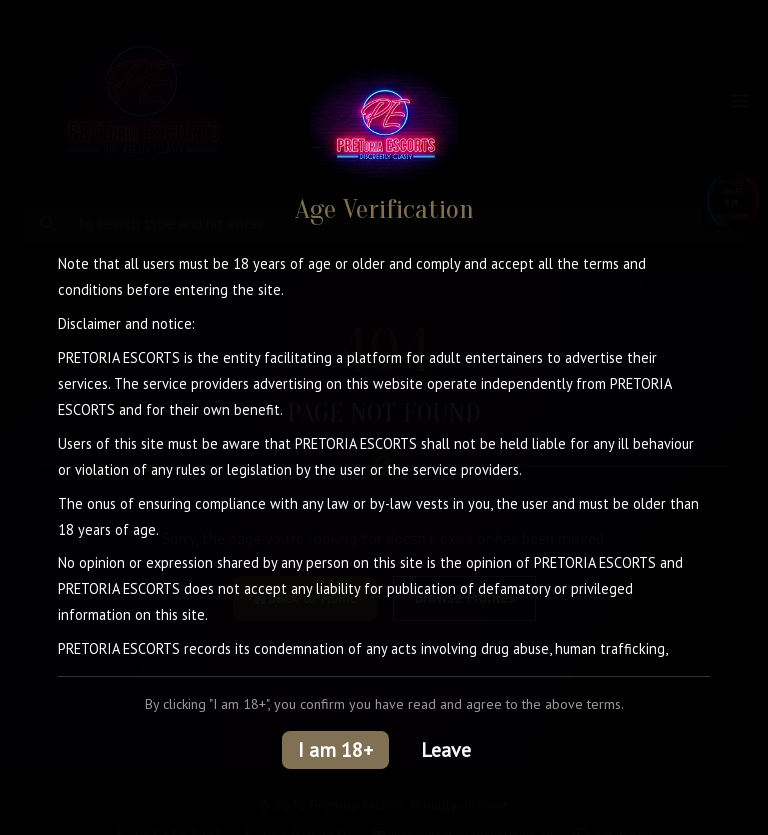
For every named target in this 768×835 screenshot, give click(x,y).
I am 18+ (335, 750)
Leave (446, 750)
